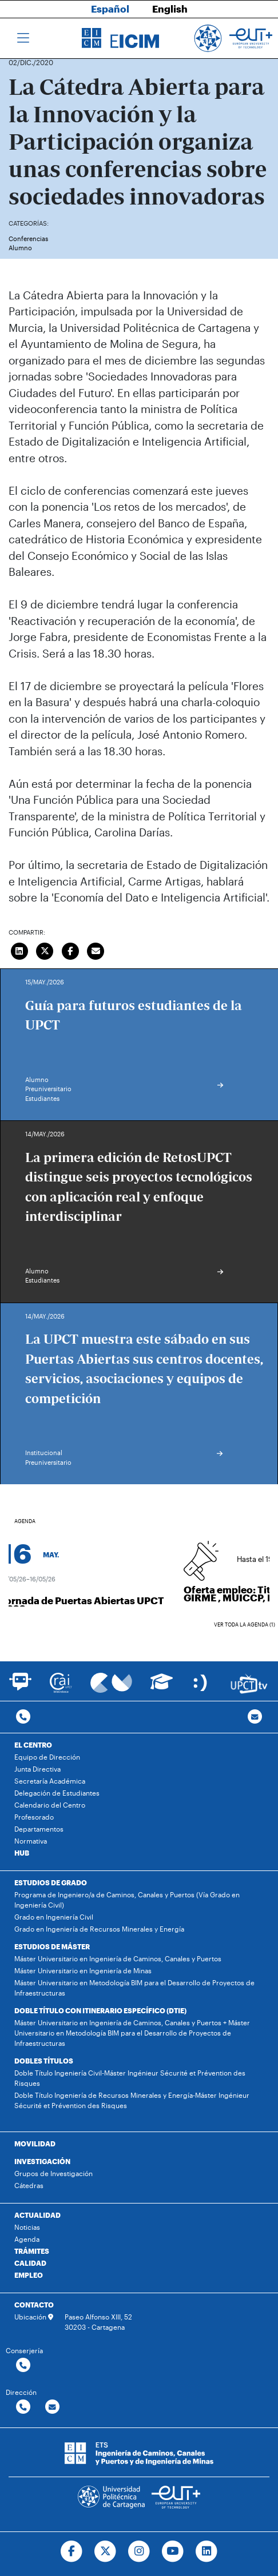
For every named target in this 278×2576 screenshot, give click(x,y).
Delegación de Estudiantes (57, 1793)
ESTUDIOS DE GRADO (50, 1882)
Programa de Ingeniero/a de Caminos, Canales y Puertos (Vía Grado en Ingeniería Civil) (127, 1899)
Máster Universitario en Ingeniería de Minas (83, 1970)
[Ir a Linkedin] (206, 2551)
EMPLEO (28, 2275)
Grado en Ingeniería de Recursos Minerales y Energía (99, 1929)
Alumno (20, 247)
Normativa (30, 1841)
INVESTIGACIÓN (42, 2161)
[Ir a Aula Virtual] (161, 1687)
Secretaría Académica (49, 1781)
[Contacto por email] (254, 1717)
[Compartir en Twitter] (45, 950)
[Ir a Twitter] (105, 2551)
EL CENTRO (33, 1745)
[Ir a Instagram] (139, 2551)
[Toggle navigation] (23, 38)
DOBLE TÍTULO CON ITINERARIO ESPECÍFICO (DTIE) (100, 2010)
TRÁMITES (31, 2251)
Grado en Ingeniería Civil (53, 1917)
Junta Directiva (37, 1769)
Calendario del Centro (49, 1805)
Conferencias (28, 238)
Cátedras (28, 2185)
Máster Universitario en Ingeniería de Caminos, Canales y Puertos (117, 1958)
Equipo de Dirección (47, 1757)
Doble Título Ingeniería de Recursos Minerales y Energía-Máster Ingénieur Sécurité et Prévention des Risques (131, 2100)
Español (110, 8)
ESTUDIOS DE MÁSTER (52, 1946)
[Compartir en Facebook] (70, 950)
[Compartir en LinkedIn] (19, 950)
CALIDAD (30, 2263)
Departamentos (38, 1829)
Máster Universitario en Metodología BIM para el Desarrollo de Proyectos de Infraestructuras (134, 1987)
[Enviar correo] (96, 950)
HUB (21, 1853)
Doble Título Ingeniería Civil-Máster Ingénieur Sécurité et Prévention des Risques (129, 2078)
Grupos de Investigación (53, 2173)
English (170, 8)
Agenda (26, 2239)
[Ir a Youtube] (172, 2551)
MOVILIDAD (34, 2144)
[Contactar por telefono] (23, 1717)
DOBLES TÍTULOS (43, 2061)
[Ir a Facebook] (71, 2551)
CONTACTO (34, 2305)
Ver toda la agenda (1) (244, 1624)
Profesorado (34, 1817)
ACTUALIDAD (37, 2215)
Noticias (27, 2227)
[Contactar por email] (52, 2407)
